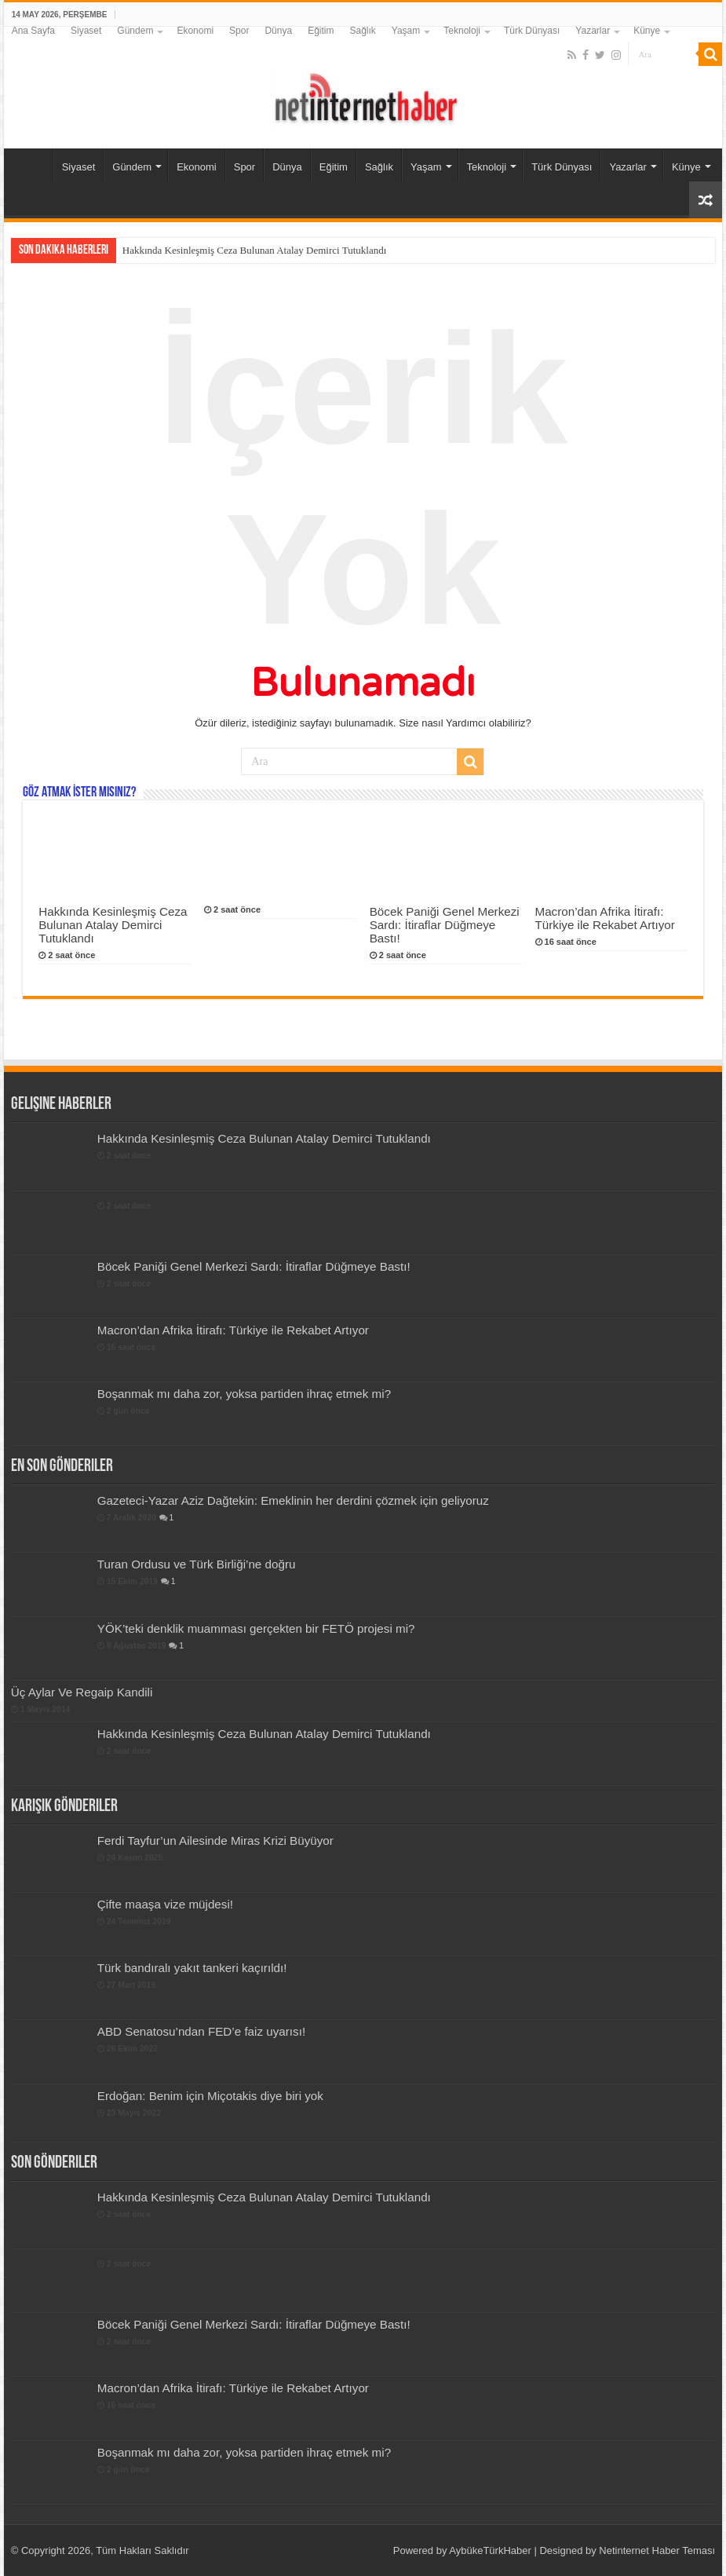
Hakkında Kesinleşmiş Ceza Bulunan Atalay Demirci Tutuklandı (254, 250)
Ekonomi (195, 30)
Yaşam (406, 30)
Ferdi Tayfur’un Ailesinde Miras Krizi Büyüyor (215, 1840)
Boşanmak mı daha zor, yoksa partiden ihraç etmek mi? (244, 1393)
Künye (646, 30)
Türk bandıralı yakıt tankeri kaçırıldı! (192, 1967)
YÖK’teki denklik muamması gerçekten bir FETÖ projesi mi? (256, 1628)
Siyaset (86, 30)
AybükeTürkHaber (490, 2550)
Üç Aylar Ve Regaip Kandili (82, 1692)
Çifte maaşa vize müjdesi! (165, 1904)
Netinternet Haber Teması (657, 2550)
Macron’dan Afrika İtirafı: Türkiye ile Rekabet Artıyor (605, 918)
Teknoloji (461, 30)
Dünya (278, 30)
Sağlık (362, 30)
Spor (239, 30)
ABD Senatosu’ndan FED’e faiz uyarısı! (201, 2031)
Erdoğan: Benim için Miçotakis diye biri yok (210, 2095)
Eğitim (321, 30)
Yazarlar (592, 30)
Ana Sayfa (33, 30)
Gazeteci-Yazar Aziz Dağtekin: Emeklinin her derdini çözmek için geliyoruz (293, 1500)
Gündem (135, 30)
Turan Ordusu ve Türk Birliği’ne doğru (196, 1564)
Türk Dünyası (532, 30)
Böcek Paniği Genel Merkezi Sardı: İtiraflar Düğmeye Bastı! (445, 925)
